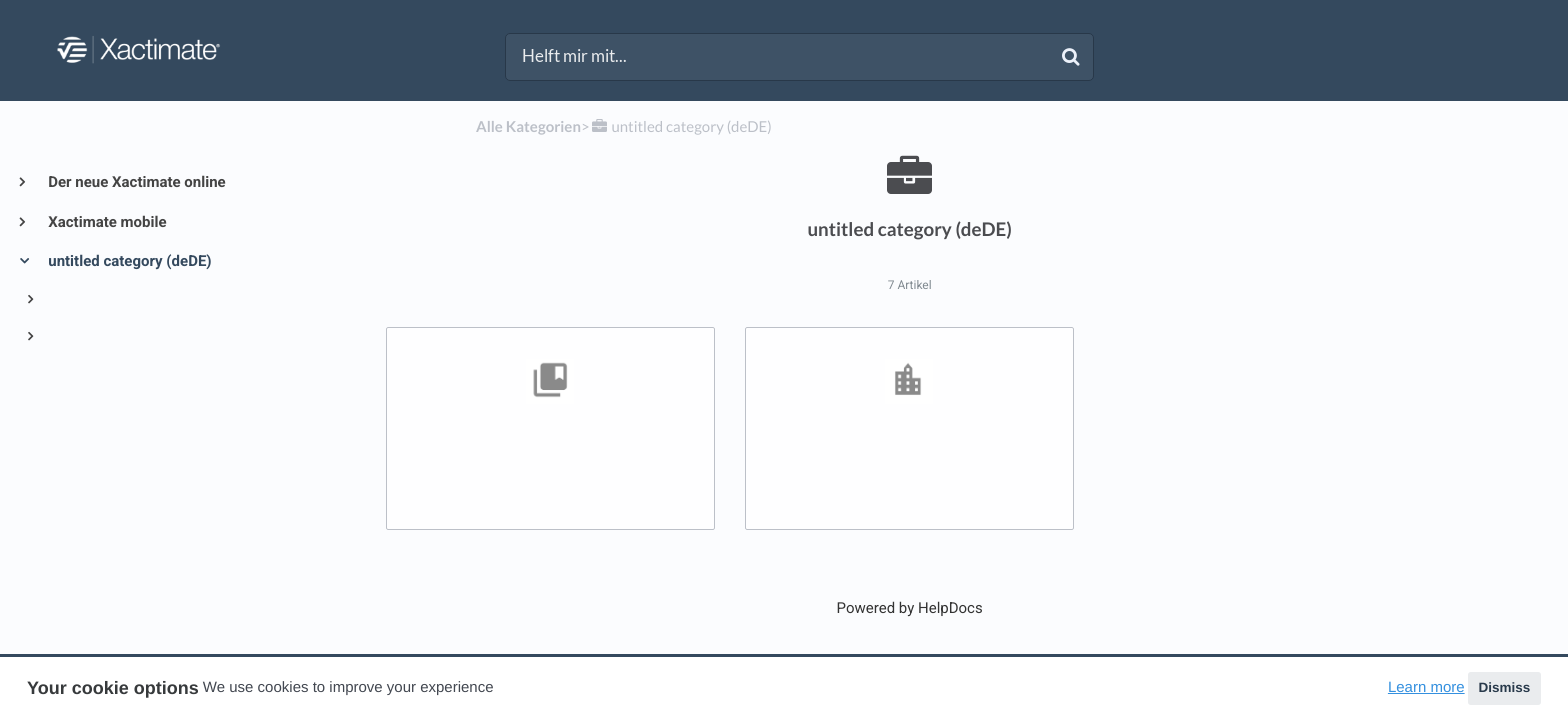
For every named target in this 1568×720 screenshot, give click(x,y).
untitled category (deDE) (128, 261)
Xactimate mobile (106, 222)
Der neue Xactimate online (135, 182)
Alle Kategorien (528, 127)
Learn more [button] (1426, 687)
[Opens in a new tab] (910, 608)
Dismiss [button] (1504, 687)
